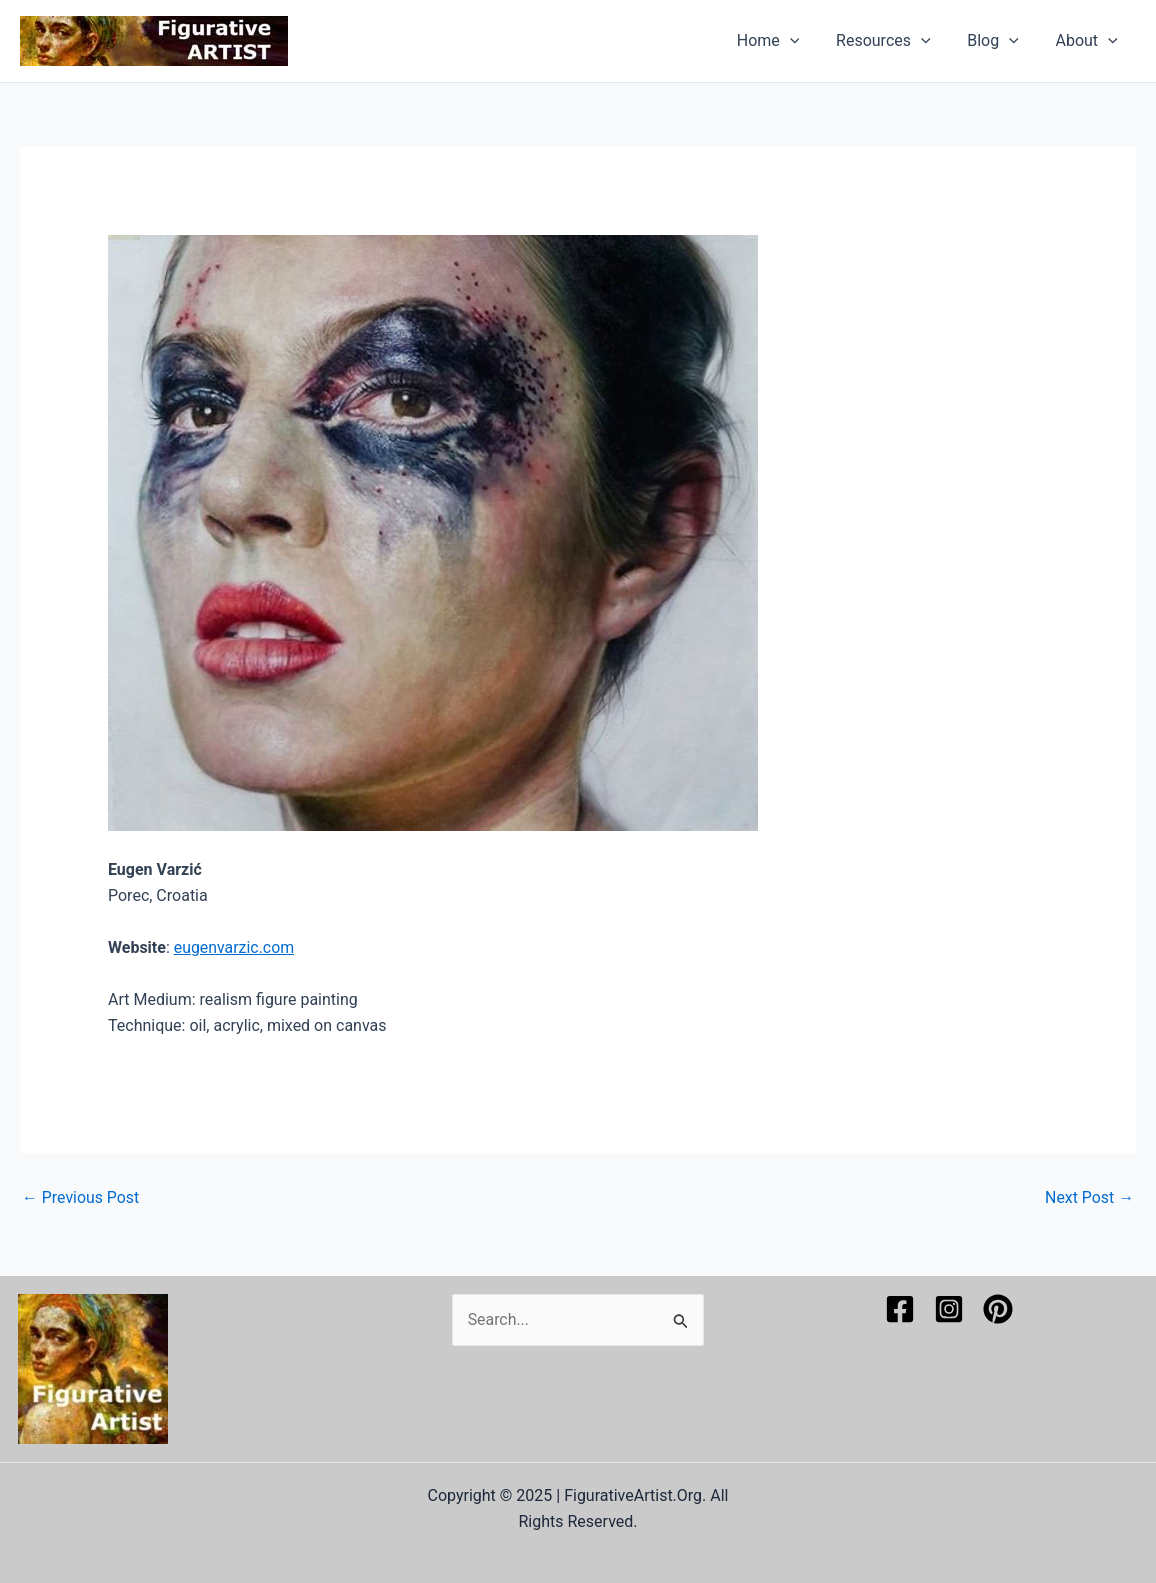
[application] (806, 41)
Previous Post (81, 1198)
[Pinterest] (998, 1309)
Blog (1000, 41)
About (1089, 41)
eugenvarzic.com (234, 947)
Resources (895, 41)
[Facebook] (900, 1309)
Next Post (1089, 1198)
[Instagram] (949, 1309)
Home (784, 41)
